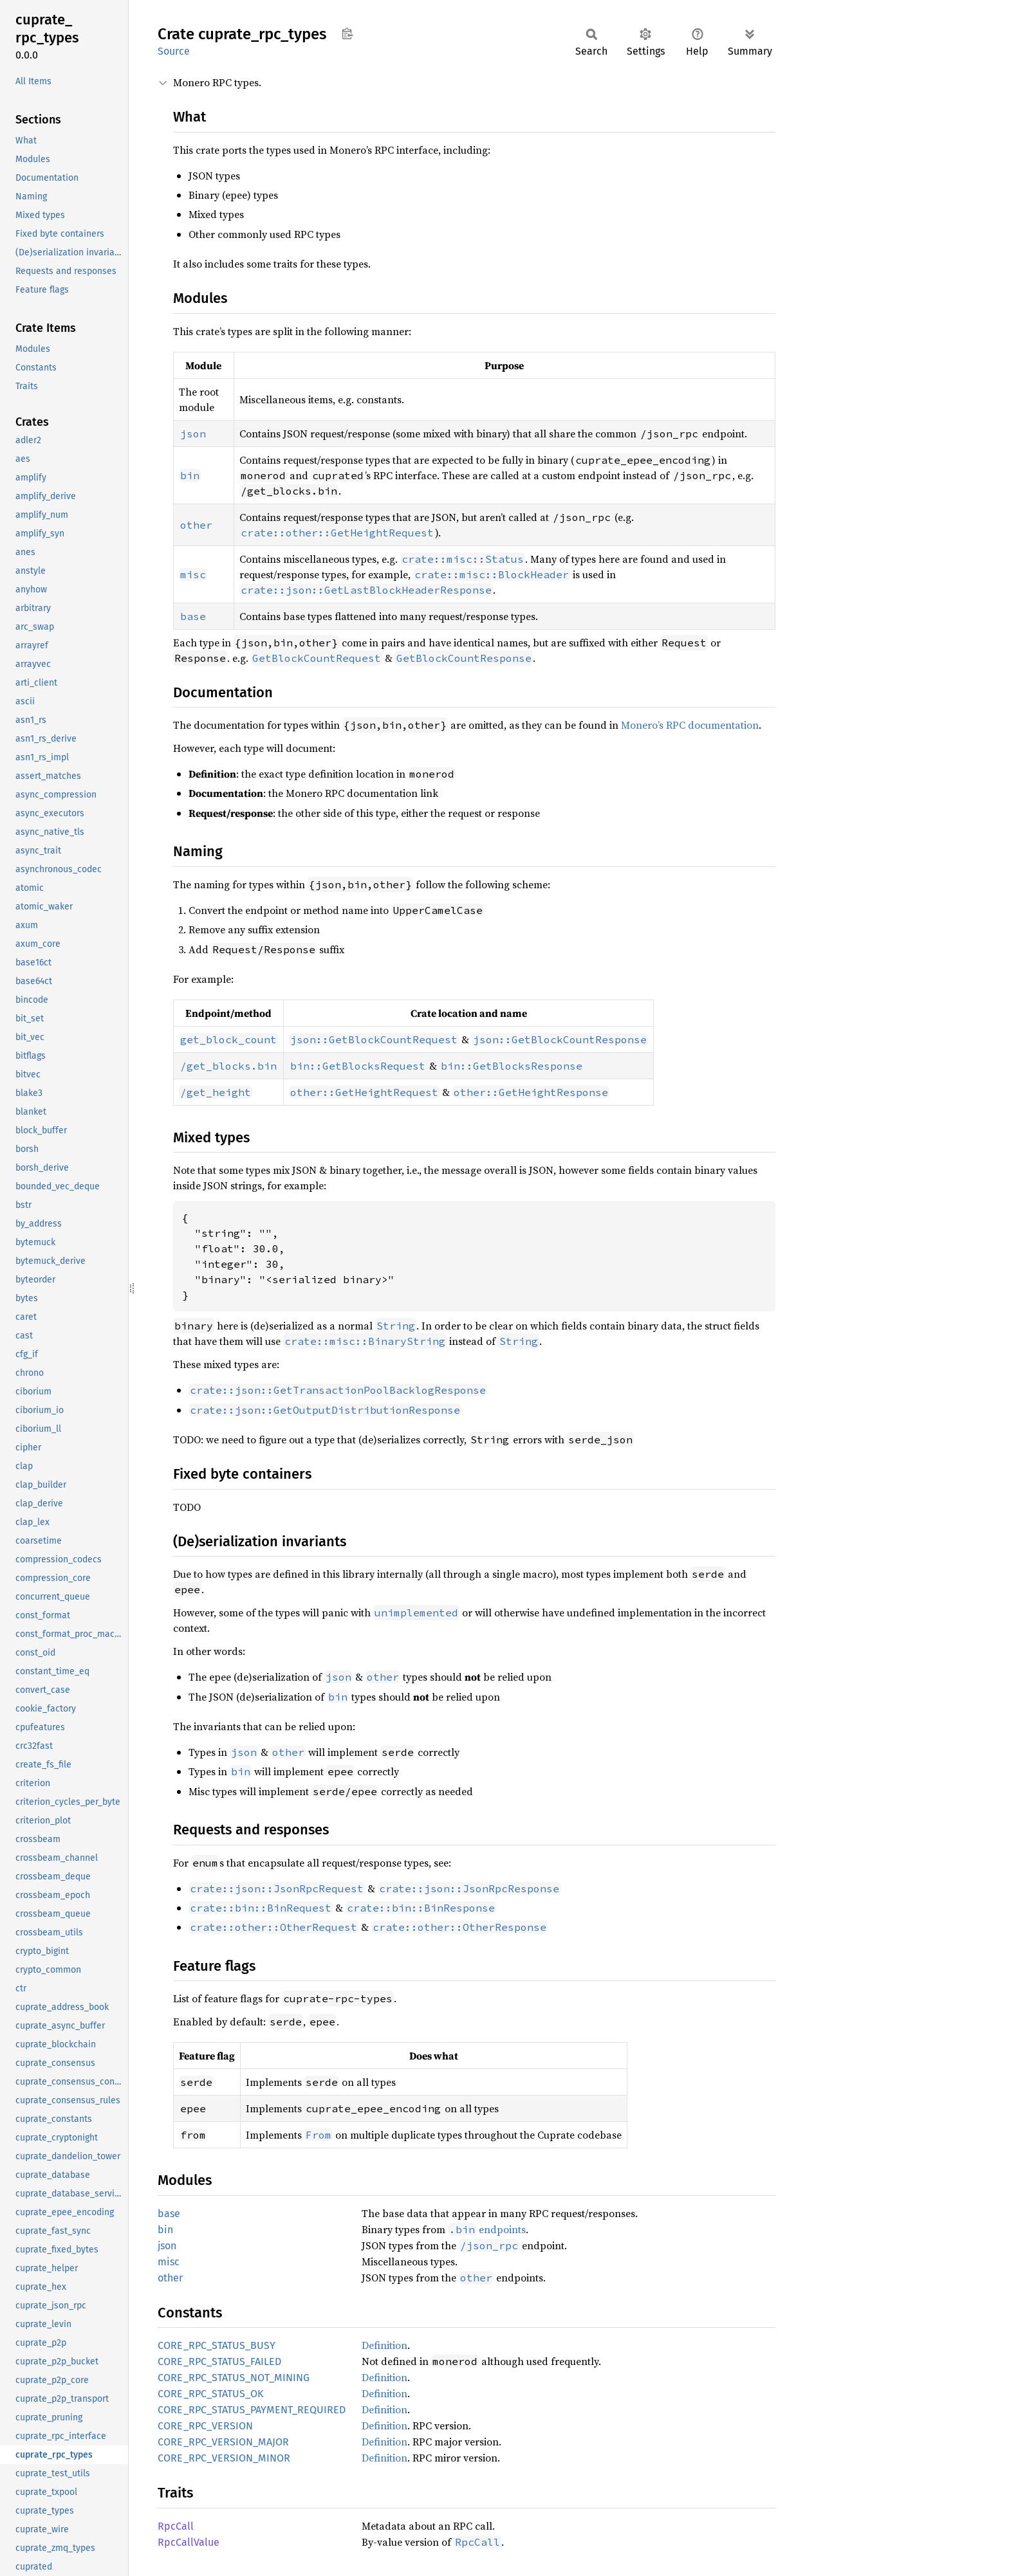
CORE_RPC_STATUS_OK (210, 2394)
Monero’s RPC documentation (690, 725)
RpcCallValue (188, 2542)
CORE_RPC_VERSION (205, 2426)
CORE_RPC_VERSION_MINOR (224, 2458)
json (167, 2246)
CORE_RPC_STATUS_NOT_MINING (234, 2377)
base (169, 2213)
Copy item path (347, 33)
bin (165, 2230)
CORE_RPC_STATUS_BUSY (216, 2345)
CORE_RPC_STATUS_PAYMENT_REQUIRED (252, 2410)
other (170, 2278)
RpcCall (176, 2526)
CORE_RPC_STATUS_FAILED (219, 2361)
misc (169, 2262)
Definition (384, 2345)
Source (174, 51)
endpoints (487, 2229)
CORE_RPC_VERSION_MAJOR (223, 2442)
